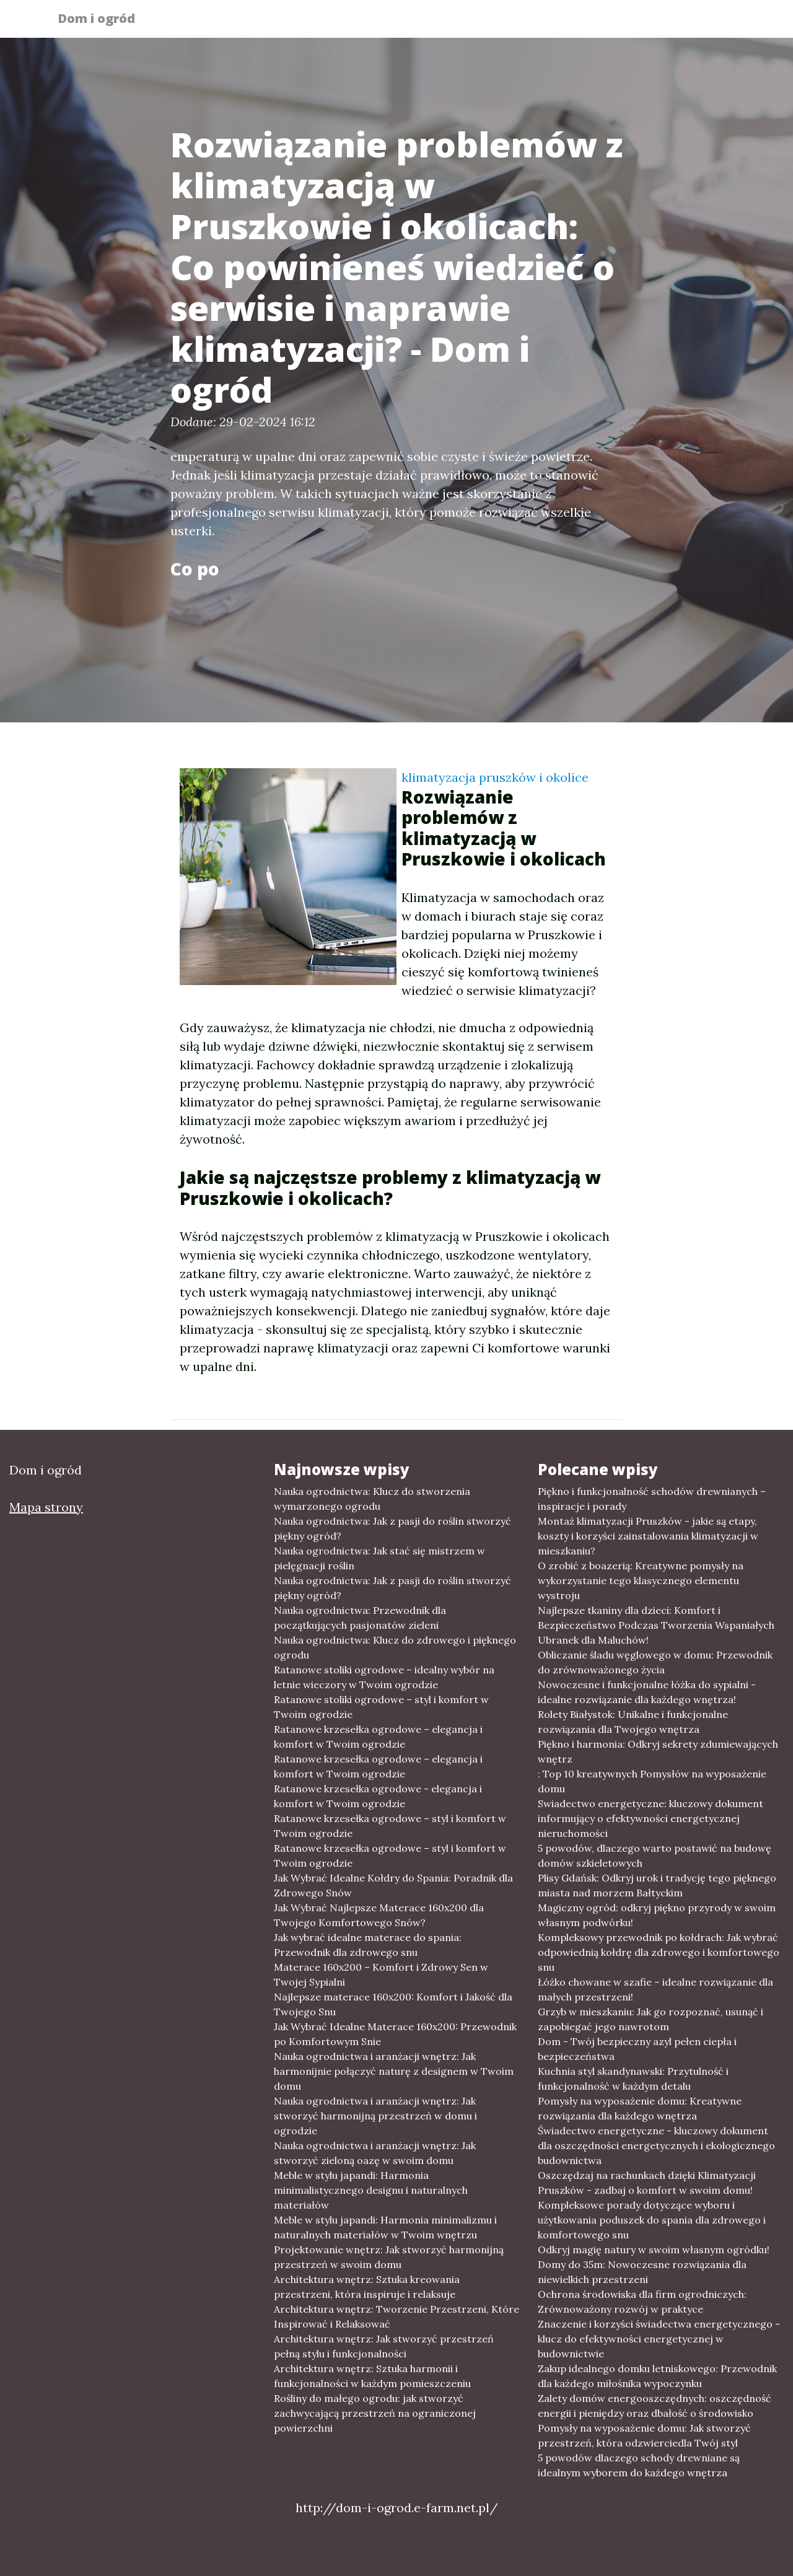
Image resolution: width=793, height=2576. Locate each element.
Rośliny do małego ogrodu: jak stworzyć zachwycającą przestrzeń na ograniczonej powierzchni (375, 2413)
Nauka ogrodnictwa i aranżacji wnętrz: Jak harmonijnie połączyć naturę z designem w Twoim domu (394, 2071)
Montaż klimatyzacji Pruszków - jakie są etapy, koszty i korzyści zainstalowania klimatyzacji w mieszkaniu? (648, 1536)
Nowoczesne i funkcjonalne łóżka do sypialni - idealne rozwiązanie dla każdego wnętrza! (647, 1692)
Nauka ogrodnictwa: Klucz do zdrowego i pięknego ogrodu (395, 1647)
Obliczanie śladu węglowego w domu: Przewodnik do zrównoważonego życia (655, 1662)
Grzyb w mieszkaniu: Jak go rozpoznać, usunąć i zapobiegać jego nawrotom (650, 2019)
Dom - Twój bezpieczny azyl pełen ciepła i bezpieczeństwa (637, 2048)
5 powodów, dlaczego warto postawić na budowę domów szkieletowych (654, 1855)
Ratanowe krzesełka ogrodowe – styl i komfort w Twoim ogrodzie (390, 1825)
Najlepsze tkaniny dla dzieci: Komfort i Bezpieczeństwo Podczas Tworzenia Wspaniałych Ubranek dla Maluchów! (656, 1625)
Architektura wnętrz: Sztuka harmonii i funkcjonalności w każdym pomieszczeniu (372, 2376)
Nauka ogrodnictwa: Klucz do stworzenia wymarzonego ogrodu (372, 1498)
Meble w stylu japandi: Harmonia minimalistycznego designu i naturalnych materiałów (371, 2190)
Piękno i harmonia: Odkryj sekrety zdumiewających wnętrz (658, 1751)
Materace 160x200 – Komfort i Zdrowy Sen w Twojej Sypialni (381, 1974)
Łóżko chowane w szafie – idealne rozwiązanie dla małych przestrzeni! (655, 1989)
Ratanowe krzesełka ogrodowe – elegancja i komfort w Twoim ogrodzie (378, 1736)
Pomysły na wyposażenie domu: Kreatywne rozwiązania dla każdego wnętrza (640, 2108)
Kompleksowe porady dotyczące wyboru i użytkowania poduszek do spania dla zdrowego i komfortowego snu (652, 2220)
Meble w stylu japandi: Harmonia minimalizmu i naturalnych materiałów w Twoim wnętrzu (385, 2227)
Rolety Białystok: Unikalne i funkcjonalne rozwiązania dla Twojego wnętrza (633, 1721)
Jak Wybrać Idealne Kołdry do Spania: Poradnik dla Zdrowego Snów (393, 1885)
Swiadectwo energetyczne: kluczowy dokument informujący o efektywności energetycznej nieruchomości (650, 1818)
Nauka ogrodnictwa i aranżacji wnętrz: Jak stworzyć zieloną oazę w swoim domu (375, 2152)
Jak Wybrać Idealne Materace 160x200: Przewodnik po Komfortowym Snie (395, 2034)
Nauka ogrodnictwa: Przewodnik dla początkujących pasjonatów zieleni (360, 1617)
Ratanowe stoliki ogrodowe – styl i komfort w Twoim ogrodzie (381, 1706)
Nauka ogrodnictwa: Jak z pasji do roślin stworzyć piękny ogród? (392, 1528)
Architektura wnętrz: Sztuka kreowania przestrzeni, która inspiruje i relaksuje (367, 2286)
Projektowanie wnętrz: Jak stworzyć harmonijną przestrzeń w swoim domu (389, 2257)
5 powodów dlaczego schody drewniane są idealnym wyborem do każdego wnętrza (639, 2465)
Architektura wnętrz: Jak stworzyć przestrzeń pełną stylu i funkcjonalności (384, 2346)
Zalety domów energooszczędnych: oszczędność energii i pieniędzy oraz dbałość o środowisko (654, 2405)
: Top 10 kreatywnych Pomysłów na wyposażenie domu (652, 1781)
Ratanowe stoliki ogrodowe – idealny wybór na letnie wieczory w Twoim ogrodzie (384, 1677)
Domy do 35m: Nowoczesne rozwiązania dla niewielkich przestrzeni (642, 2271)
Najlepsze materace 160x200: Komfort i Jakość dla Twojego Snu (393, 2004)
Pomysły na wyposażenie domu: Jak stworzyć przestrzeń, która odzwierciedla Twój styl (644, 2435)
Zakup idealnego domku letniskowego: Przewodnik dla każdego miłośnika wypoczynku (657, 2376)
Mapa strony (46, 1507)
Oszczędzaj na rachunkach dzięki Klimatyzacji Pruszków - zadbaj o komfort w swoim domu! (647, 2182)
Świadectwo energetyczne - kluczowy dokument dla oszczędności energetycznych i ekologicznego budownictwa (656, 2145)
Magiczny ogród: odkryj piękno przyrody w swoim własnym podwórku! (657, 1915)
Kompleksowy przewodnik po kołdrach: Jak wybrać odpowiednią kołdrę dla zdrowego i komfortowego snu (658, 1952)
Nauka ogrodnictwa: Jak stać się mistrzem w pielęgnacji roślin (379, 1558)
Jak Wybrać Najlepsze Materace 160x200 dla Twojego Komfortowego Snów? (379, 1915)
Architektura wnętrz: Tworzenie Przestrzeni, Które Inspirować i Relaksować (396, 2316)
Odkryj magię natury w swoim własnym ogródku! (653, 2249)
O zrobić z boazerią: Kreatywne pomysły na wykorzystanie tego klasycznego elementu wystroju (640, 1580)
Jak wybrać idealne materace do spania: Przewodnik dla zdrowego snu (368, 1944)
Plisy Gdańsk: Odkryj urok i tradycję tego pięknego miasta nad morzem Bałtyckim (657, 1885)
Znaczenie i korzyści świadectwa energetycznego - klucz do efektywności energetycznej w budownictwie (659, 2339)
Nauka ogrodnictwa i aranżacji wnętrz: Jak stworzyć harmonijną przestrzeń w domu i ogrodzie (375, 2116)
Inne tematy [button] (691, 22)
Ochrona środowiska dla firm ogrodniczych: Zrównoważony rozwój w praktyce (642, 2301)
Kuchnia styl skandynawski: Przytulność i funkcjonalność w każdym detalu (633, 2078)
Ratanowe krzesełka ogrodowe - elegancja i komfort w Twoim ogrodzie (378, 1796)
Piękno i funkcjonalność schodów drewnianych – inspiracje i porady (652, 1498)
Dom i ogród (103, 20)
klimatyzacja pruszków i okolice (495, 777)
